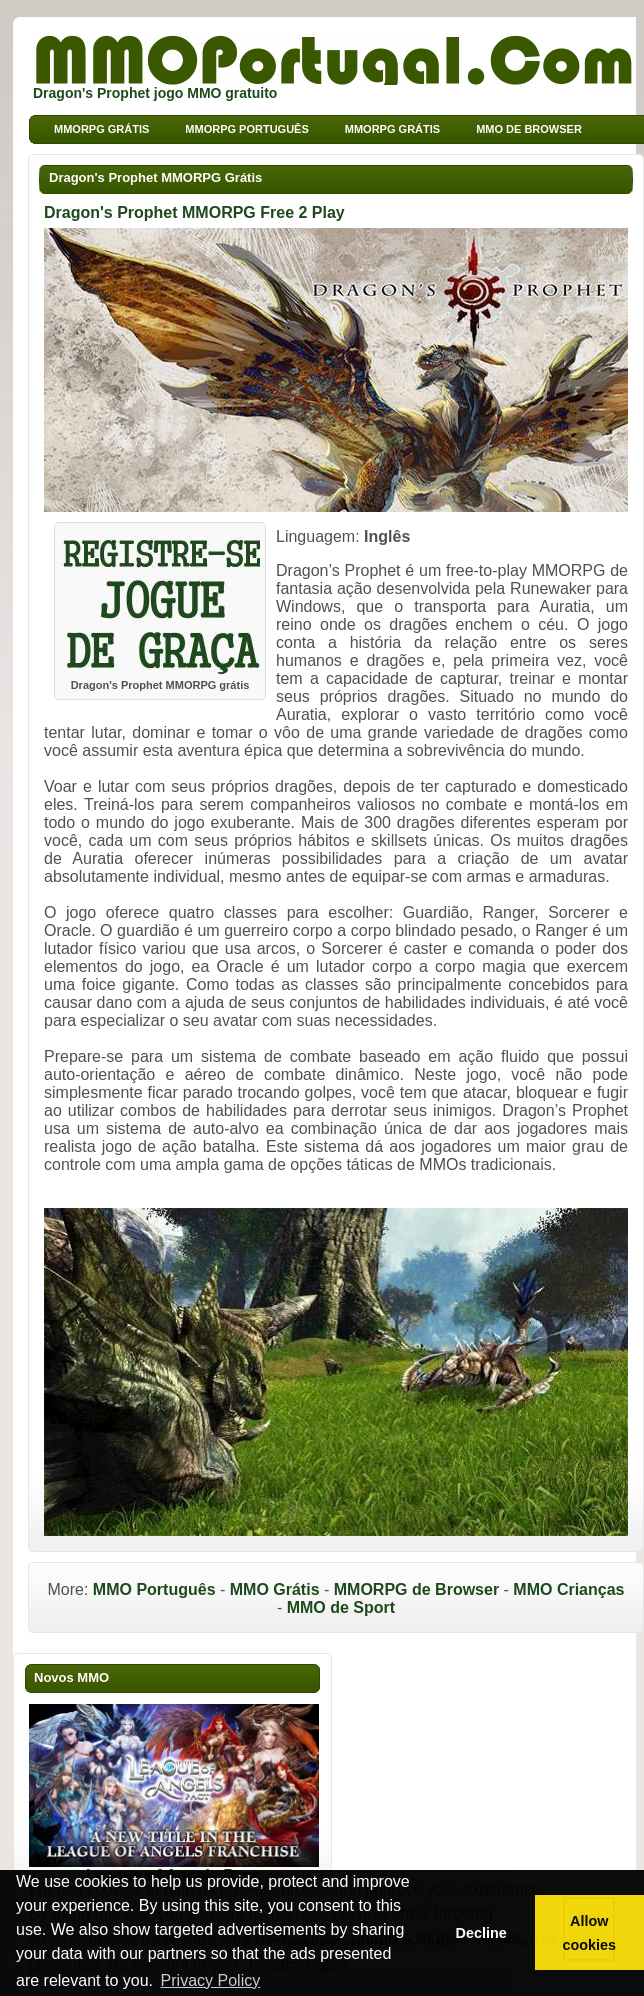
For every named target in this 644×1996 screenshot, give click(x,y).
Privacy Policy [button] (211, 1980)
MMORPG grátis (101, 129)
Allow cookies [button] (590, 1933)
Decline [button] (480, 1933)
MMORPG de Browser (416, 1589)
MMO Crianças (568, 1589)
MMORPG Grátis (392, 129)
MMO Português (154, 1589)
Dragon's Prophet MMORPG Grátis (155, 177)
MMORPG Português (246, 129)
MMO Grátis (275, 1589)
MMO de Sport (341, 1607)
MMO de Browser (529, 129)
